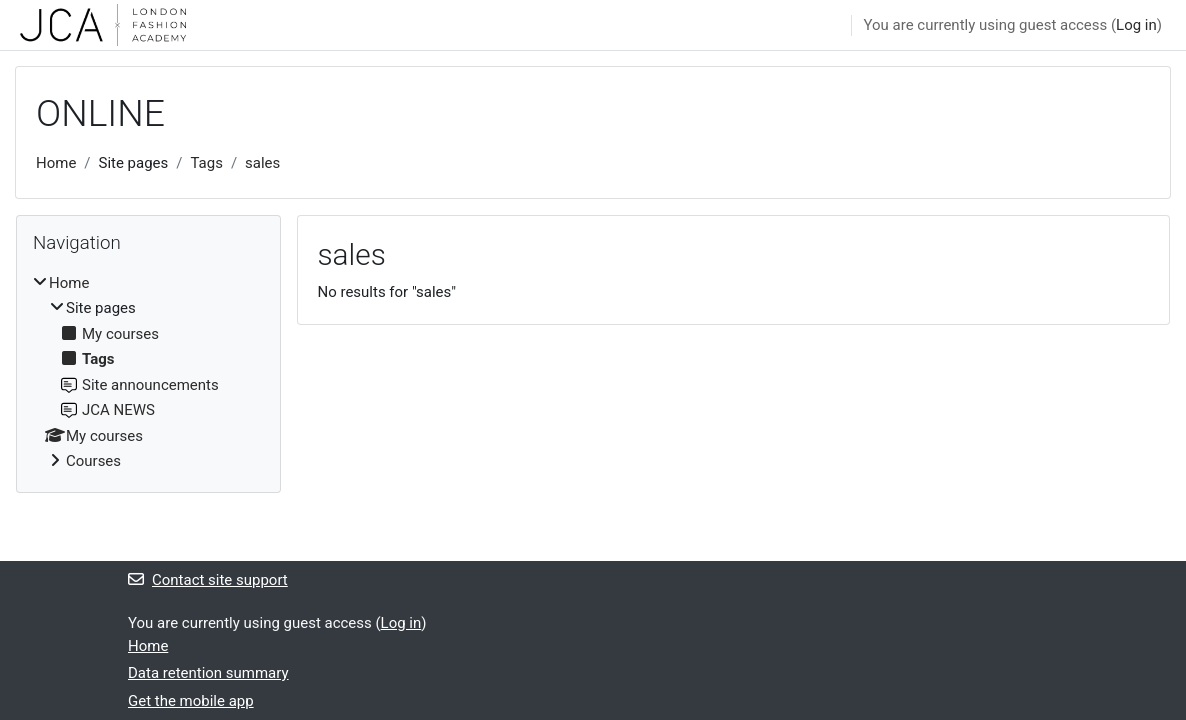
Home (56, 163)
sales (262, 163)
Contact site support (208, 580)
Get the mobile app (191, 701)
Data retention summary (208, 673)
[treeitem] (148, 372)
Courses (93, 461)
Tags (206, 163)
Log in (1136, 25)
